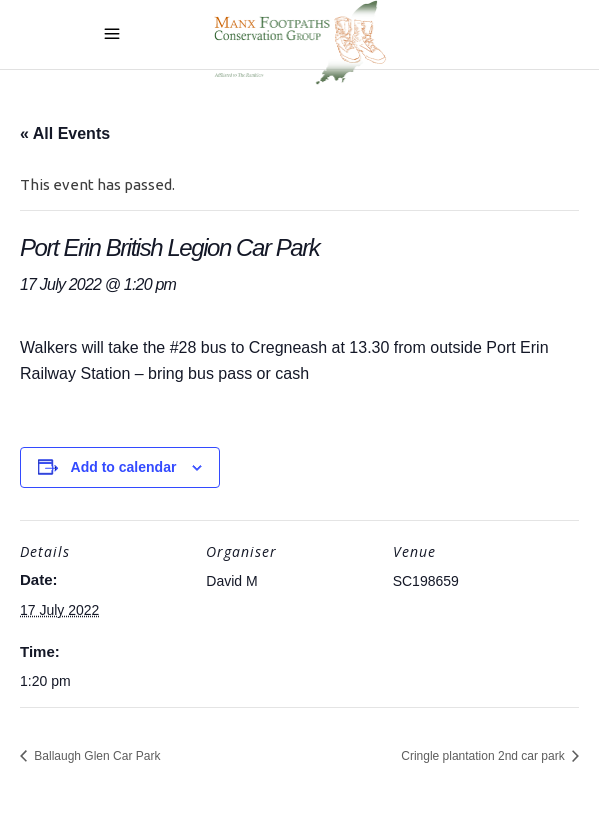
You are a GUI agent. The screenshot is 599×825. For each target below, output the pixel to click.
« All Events (65, 133)
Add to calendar (124, 467)
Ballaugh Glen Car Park (95, 756)
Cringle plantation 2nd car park (484, 756)
